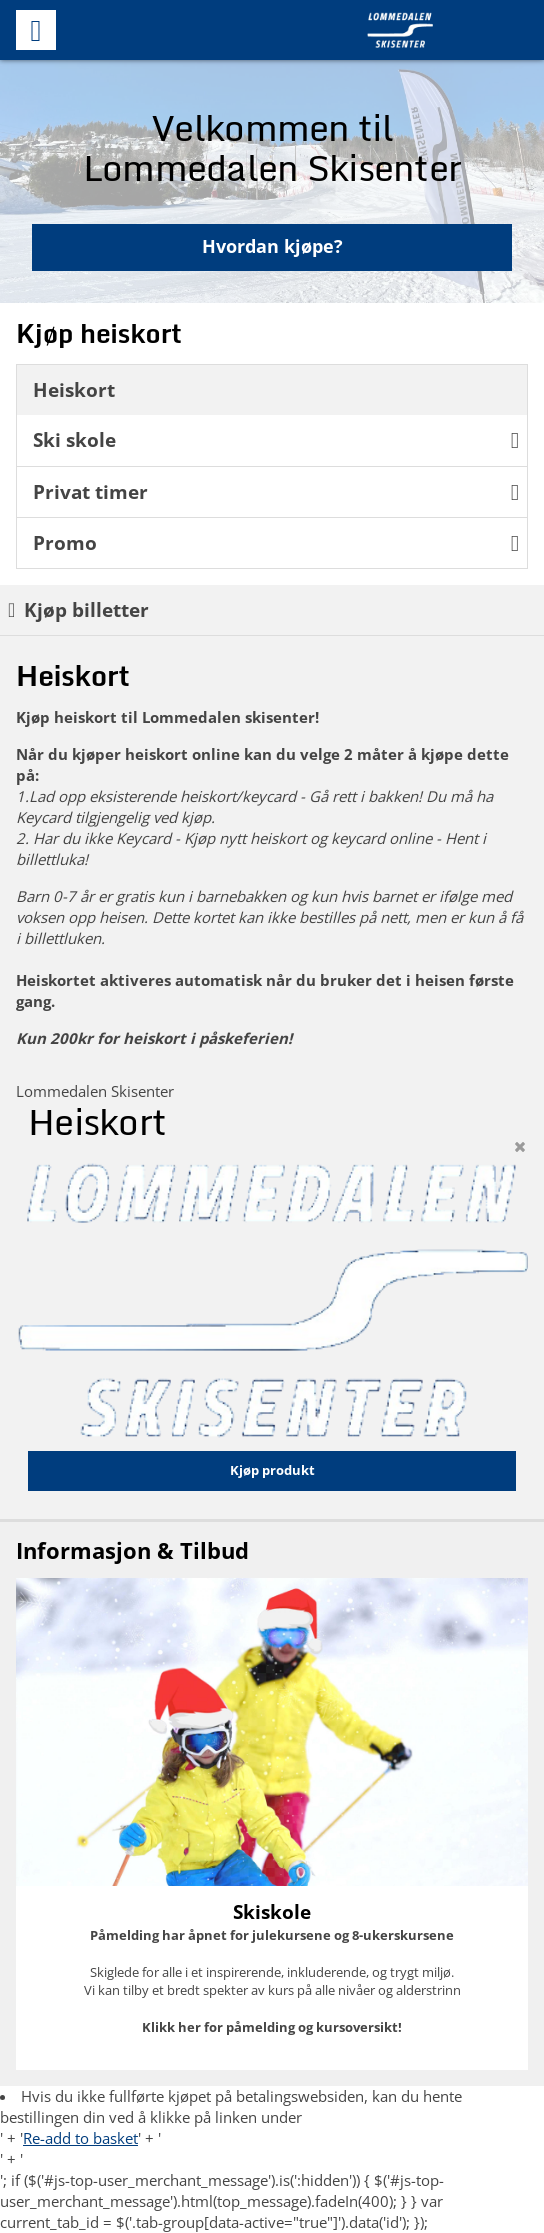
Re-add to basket (80, 2138)
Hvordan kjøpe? (272, 246)
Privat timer (276, 491)
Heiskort (74, 389)
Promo (276, 542)
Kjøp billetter (78, 609)
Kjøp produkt (272, 1470)
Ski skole (276, 439)
